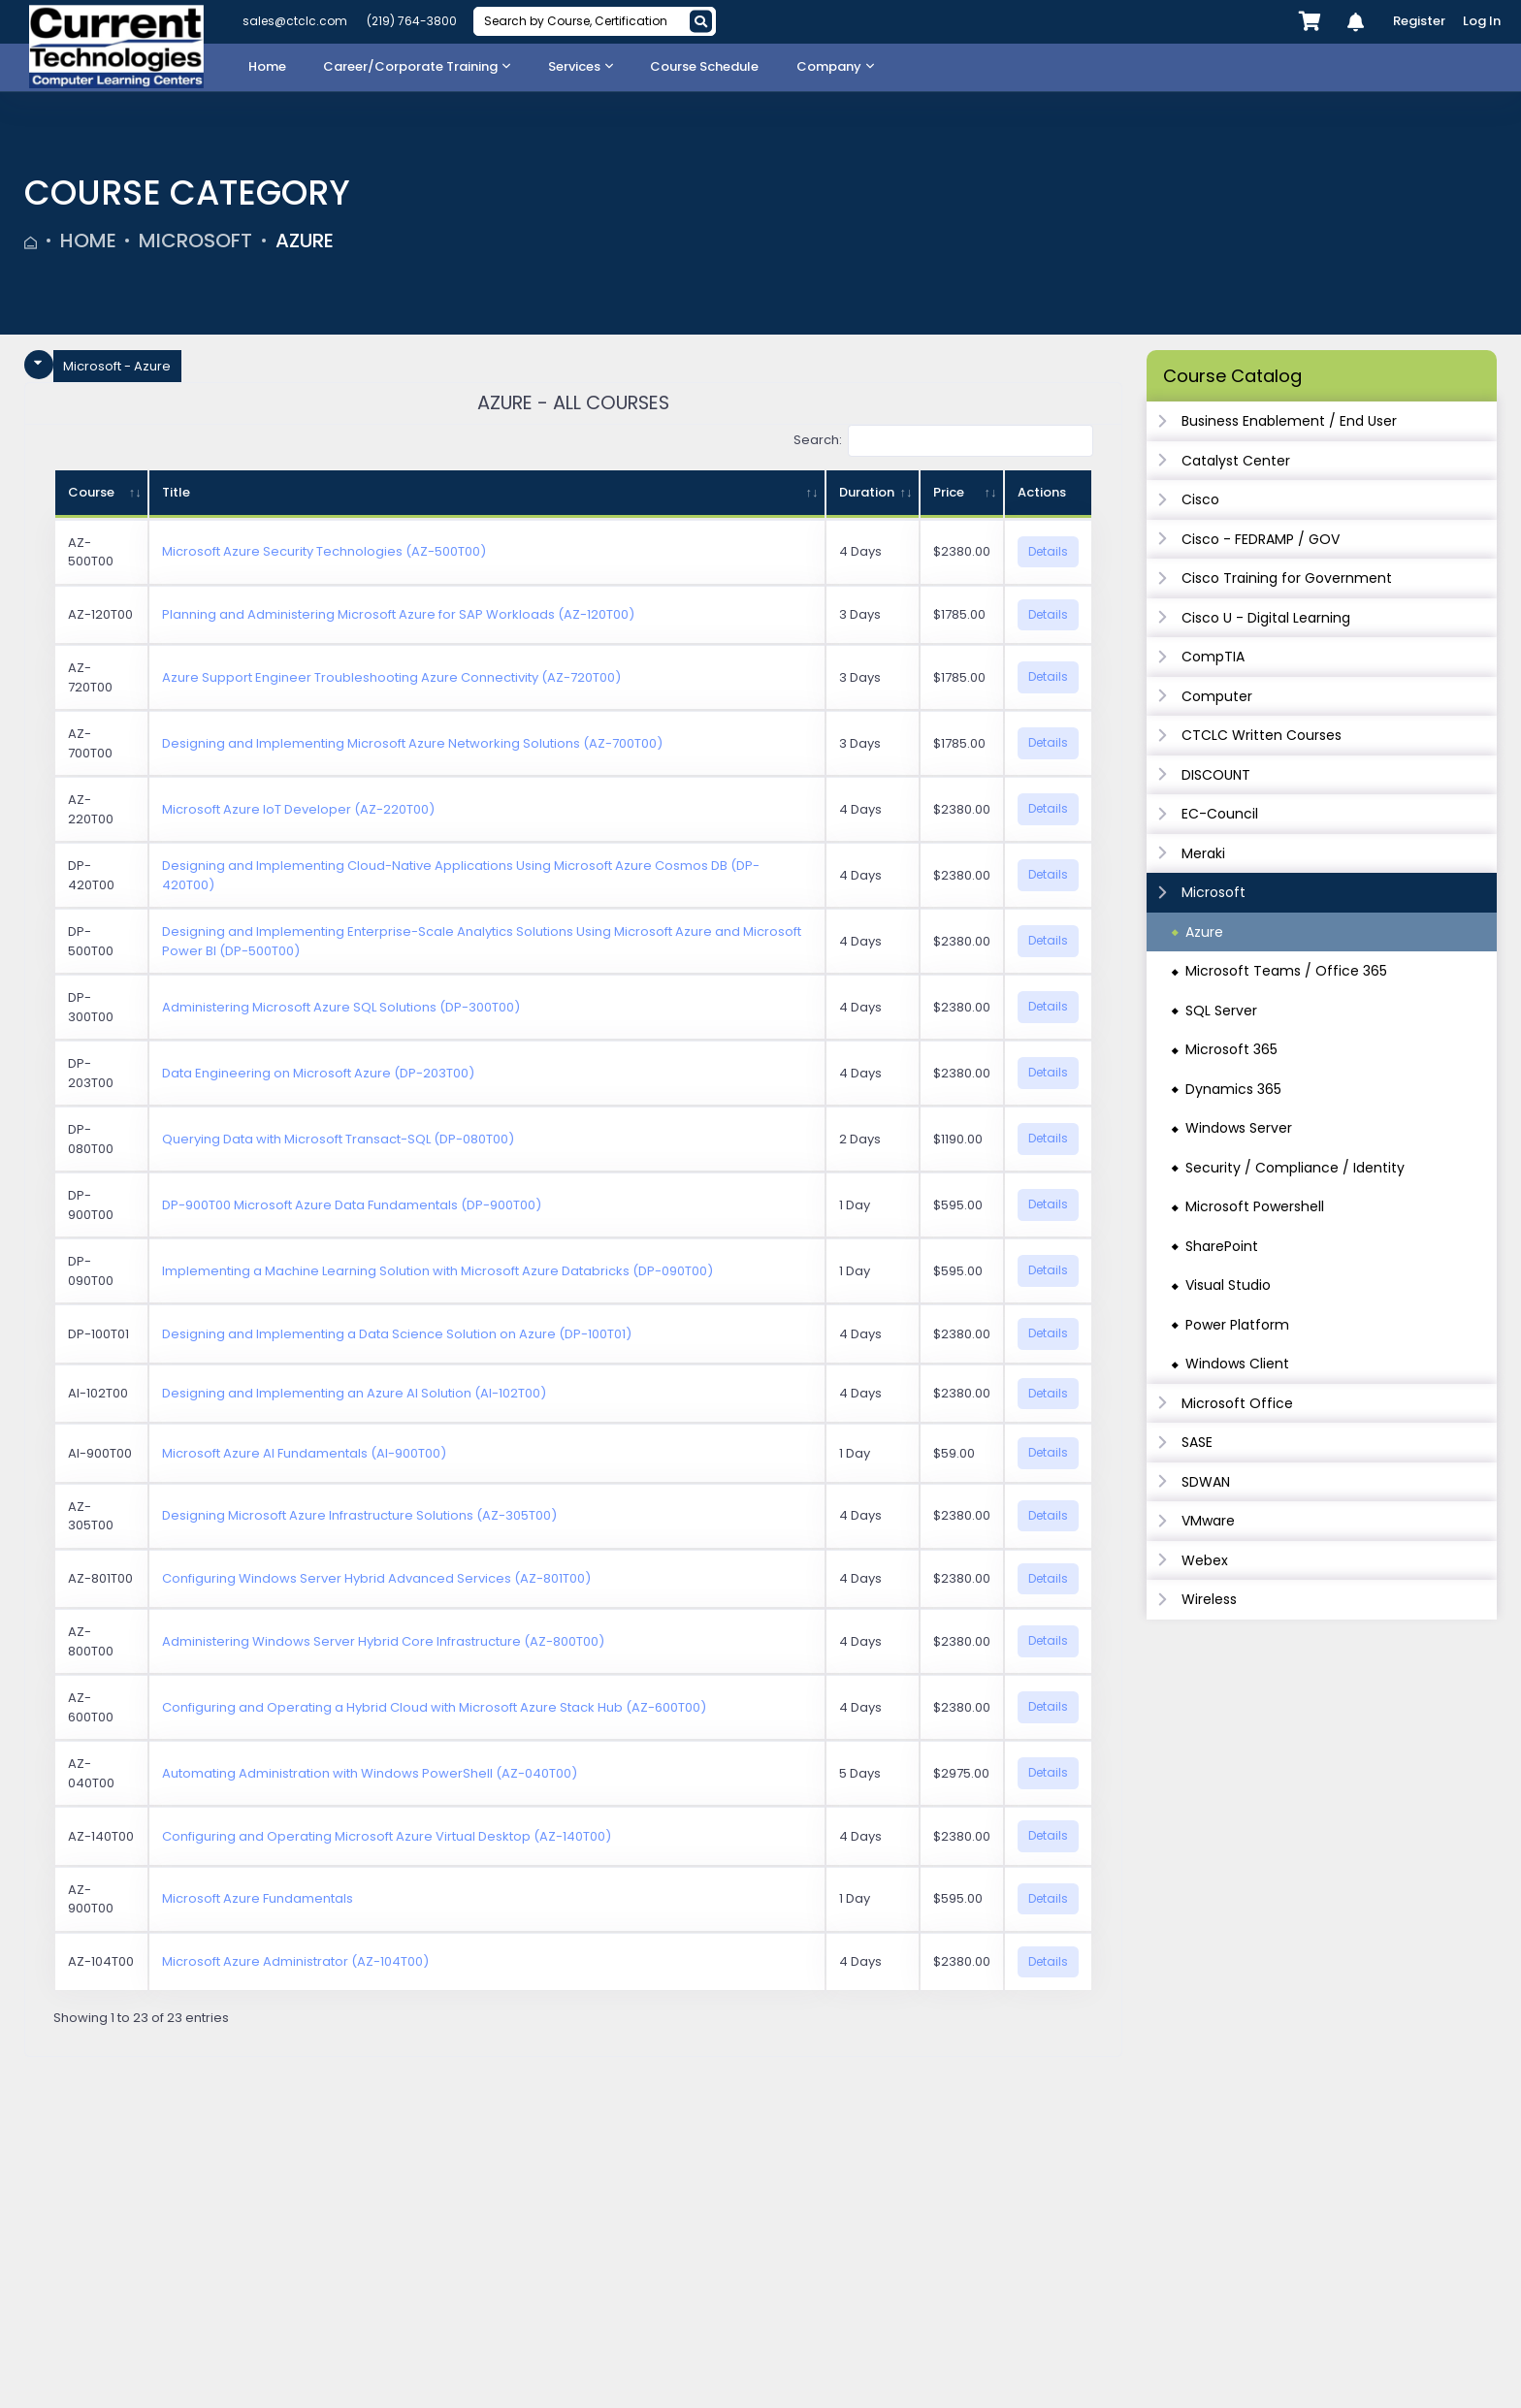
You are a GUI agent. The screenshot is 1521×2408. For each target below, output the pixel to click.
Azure (304, 240)
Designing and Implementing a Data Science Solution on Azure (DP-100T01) (396, 1334)
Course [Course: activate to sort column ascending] (91, 492)
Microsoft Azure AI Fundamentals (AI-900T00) (304, 1453)
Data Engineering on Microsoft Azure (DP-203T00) (318, 1073)
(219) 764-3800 (412, 21)
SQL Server (1221, 1010)
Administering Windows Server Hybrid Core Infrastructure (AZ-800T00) (383, 1641)
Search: (943, 441)
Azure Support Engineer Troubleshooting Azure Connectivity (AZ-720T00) (391, 677)
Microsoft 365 (1231, 1049)
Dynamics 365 (1233, 1089)
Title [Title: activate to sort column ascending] (176, 492)
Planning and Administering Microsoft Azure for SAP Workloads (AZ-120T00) (398, 614)
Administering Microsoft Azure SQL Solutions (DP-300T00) (341, 1007)
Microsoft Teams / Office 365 (1286, 970)
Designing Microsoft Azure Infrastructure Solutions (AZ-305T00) (359, 1515)
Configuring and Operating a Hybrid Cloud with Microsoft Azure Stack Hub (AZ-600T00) (434, 1707)
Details (1048, 551)
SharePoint (1221, 1246)
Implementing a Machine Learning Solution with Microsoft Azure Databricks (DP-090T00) (437, 1271)
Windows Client (1237, 1363)
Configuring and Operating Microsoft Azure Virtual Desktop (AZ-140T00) (386, 1836)
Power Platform (1237, 1324)
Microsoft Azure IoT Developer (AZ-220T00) (298, 809)
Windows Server (1238, 1128)
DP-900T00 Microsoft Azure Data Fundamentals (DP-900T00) (351, 1205)
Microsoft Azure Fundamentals (257, 1898)
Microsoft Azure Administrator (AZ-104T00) (295, 1961)
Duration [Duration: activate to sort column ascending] (866, 492)
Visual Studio (1228, 1285)
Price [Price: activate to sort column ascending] (948, 492)
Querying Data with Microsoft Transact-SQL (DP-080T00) (338, 1139)
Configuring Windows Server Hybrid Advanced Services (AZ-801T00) (376, 1578)
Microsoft (195, 240)
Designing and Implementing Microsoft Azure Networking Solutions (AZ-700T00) (412, 743)
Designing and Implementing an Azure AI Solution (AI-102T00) (354, 1393)
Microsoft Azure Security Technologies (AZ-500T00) (324, 551)
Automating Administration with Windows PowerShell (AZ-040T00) (369, 1773)
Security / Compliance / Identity (1295, 1167)
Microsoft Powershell (1254, 1206)
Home (88, 240)
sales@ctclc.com (295, 21)
